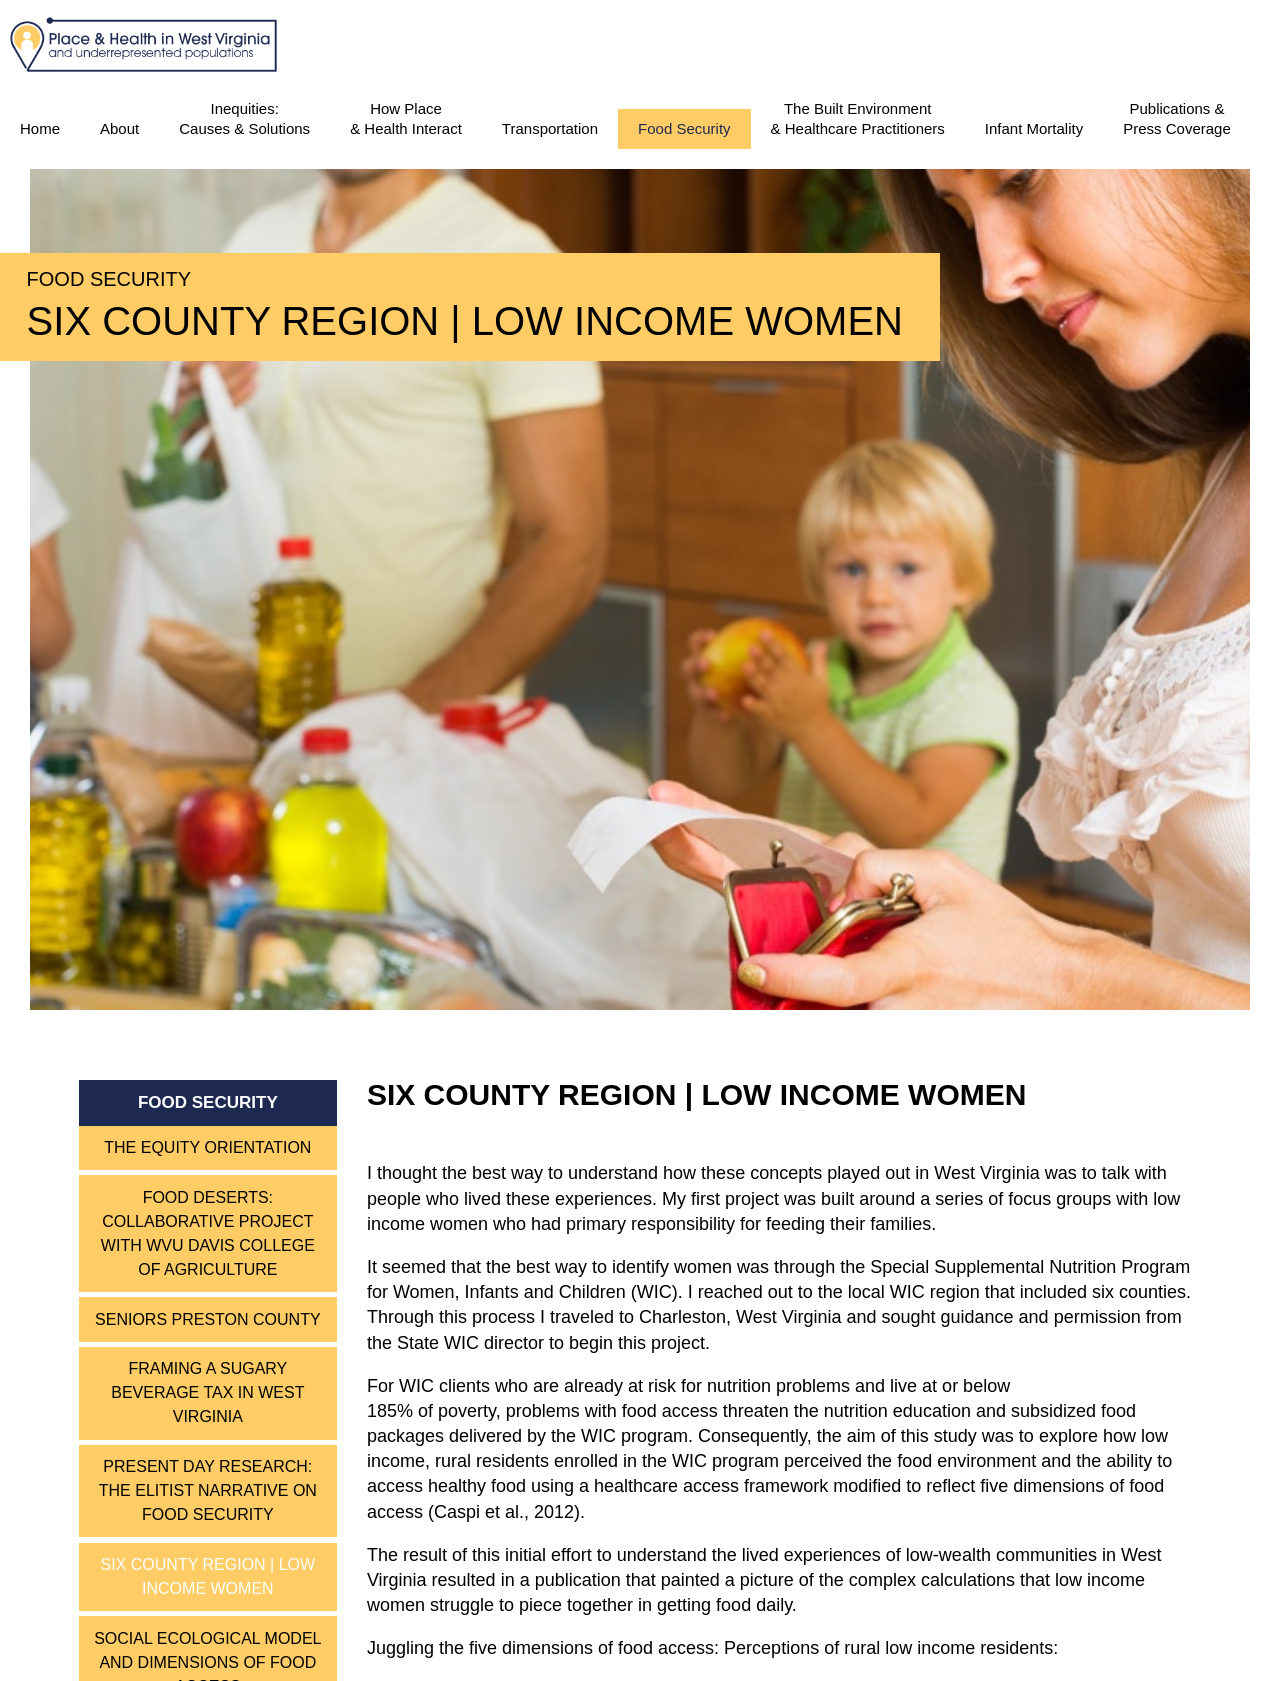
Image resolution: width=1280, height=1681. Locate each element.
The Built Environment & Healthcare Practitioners (858, 118)
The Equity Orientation (207, 1147)
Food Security (684, 128)
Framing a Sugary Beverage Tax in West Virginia (207, 1392)
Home (40, 128)
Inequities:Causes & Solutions (244, 118)
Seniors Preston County (208, 1319)
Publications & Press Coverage (1177, 118)
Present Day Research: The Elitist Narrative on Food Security (208, 1490)
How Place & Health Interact (406, 118)
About (119, 128)
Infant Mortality (1034, 128)
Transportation (550, 128)
